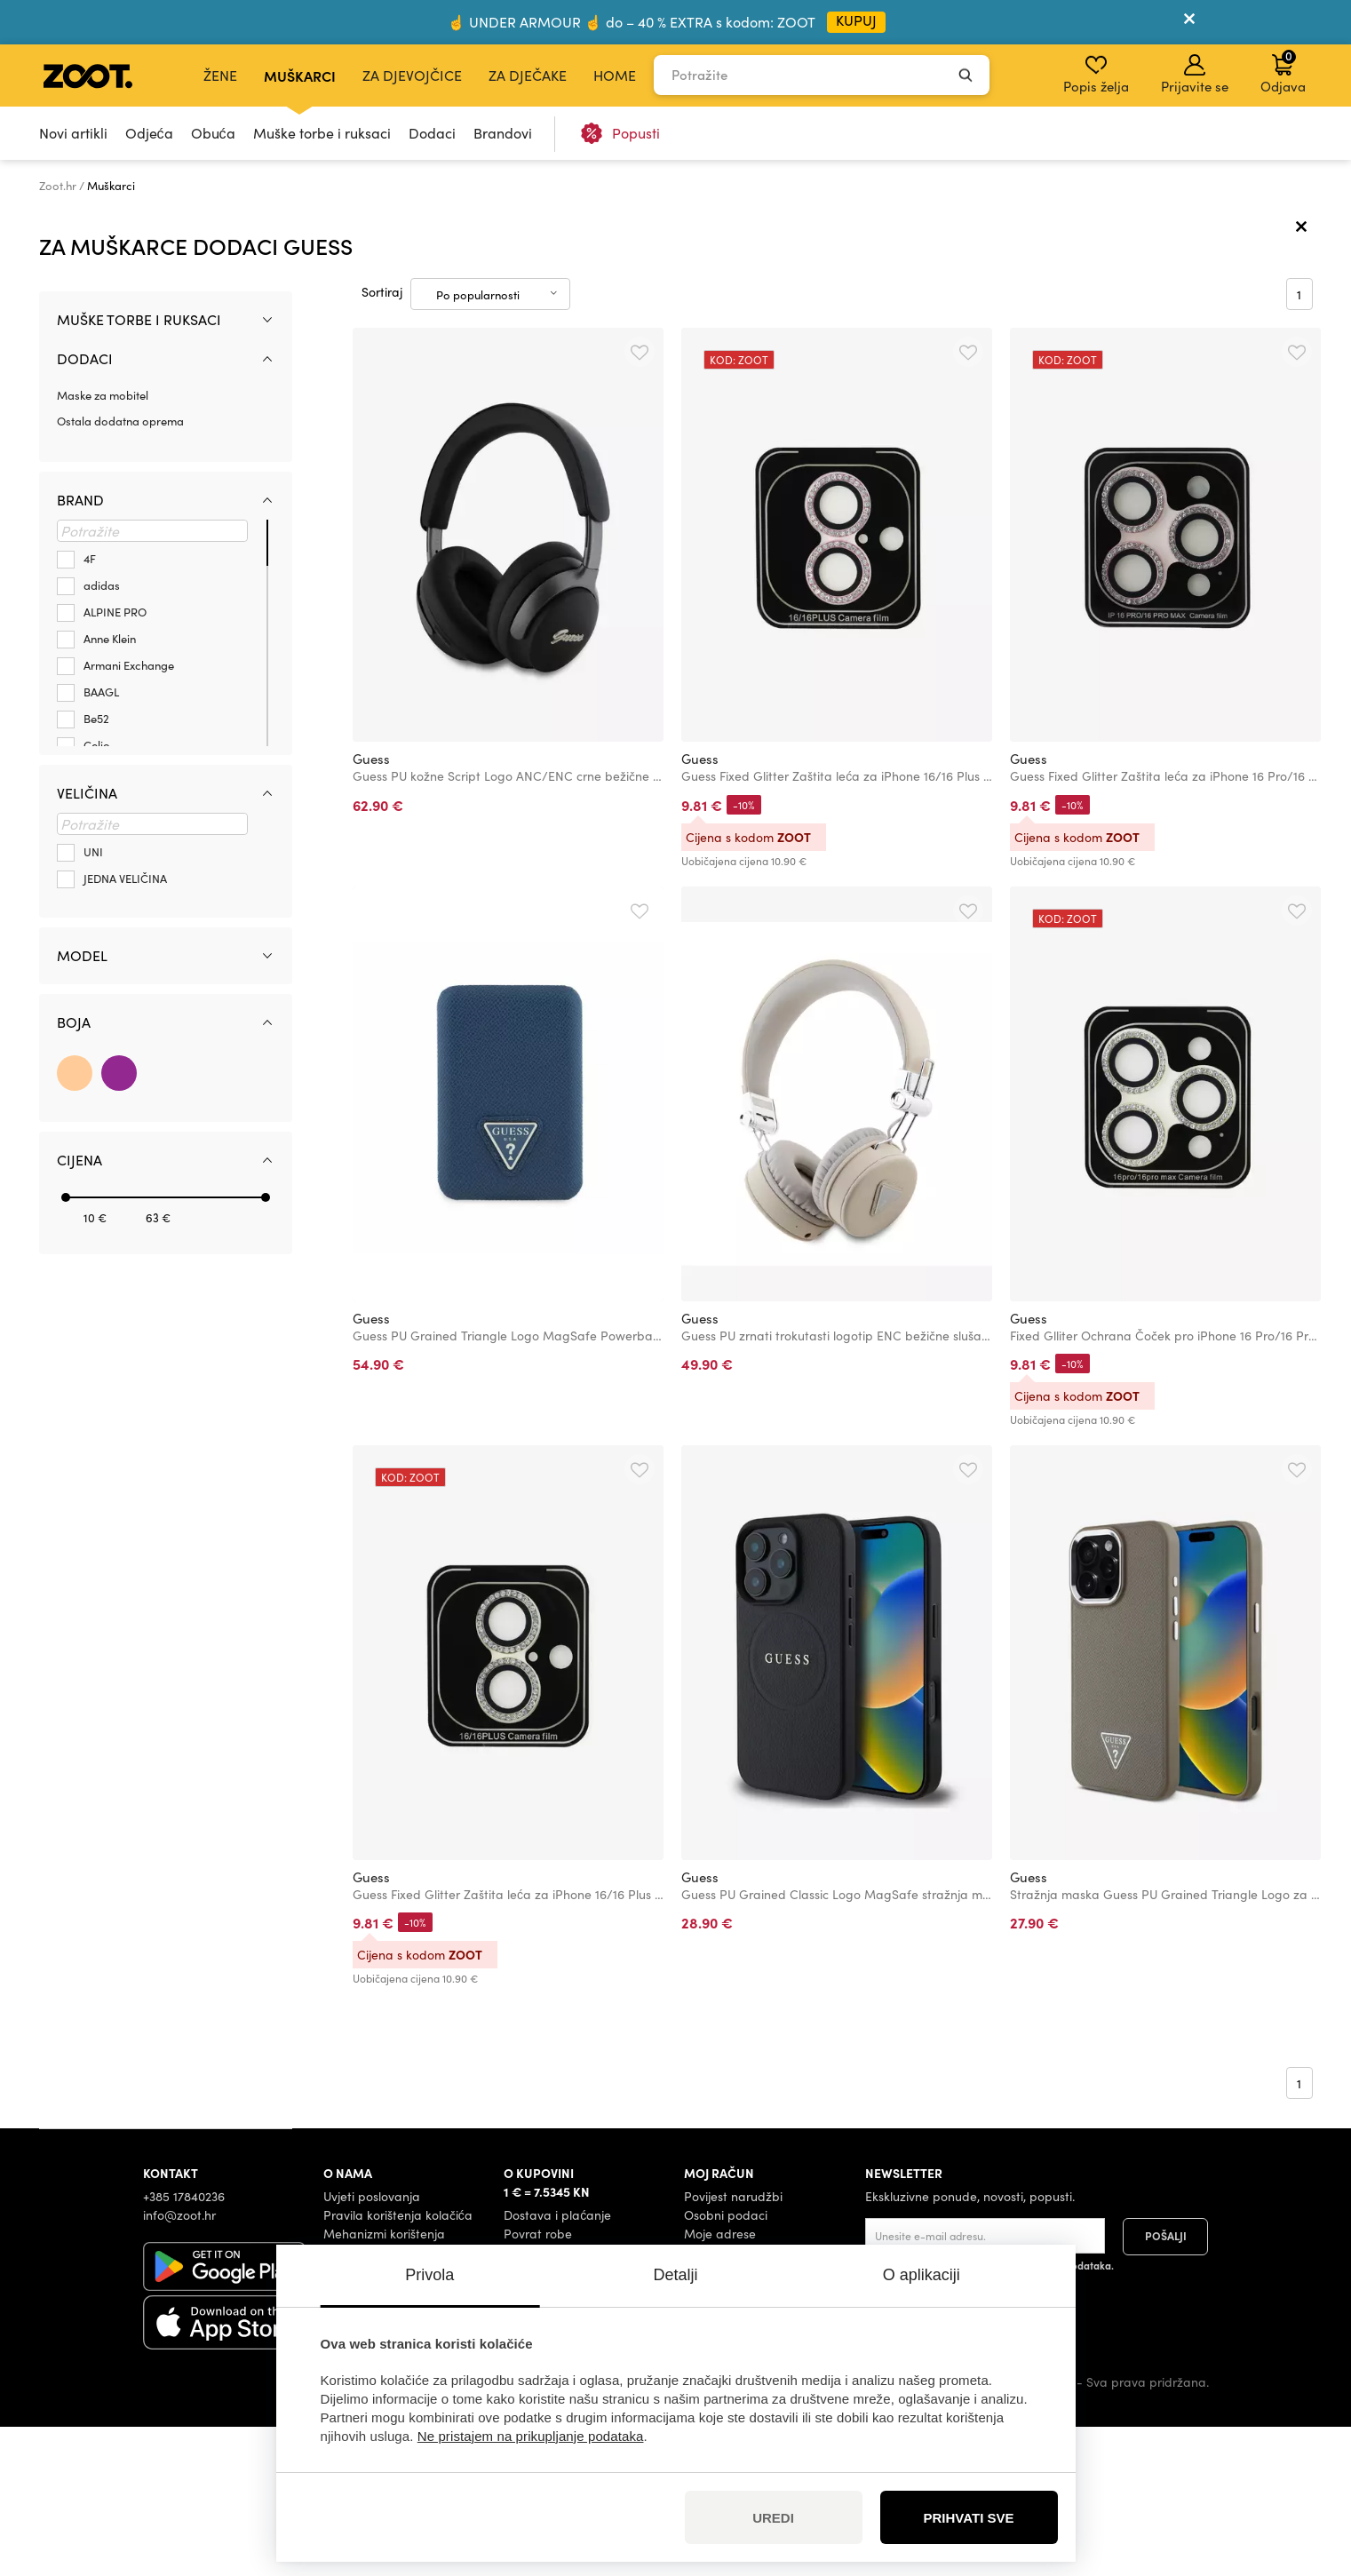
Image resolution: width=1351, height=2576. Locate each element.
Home (614, 75)
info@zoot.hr (179, 2364)
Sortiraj (382, 441)
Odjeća (149, 132)
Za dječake (528, 75)
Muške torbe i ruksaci (322, 132)
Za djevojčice (412, 75)
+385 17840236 (184, 2345)
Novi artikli (73, 132)
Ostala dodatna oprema (120, 569)
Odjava (1283, 71)
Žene (220, 75)
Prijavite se (1194, 74)
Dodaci (432, 132)
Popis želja (1096, 74)
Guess (371, 908)
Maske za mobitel (102, 544)
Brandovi (502, 132)
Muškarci (300, 75)
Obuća (213, 132)
